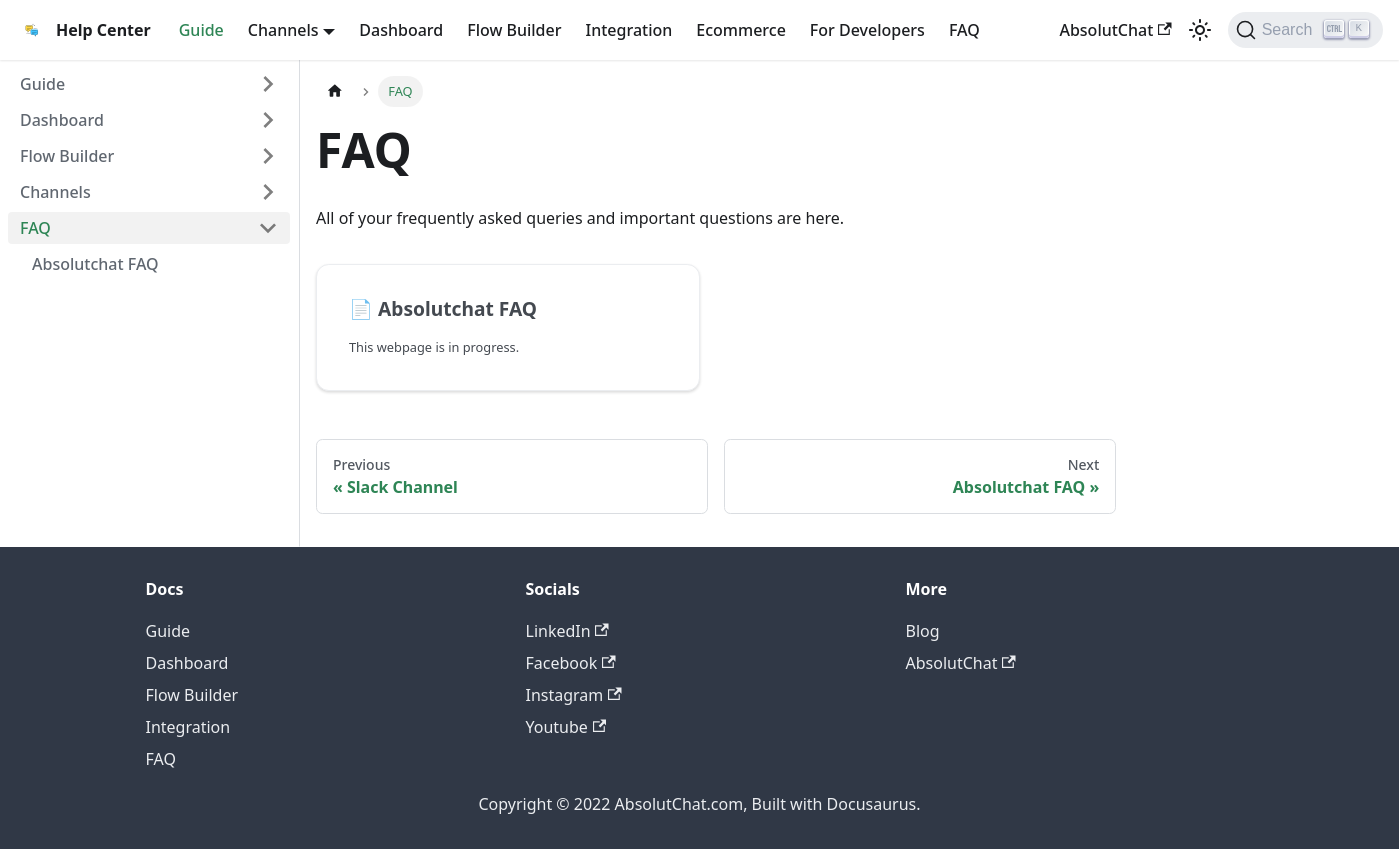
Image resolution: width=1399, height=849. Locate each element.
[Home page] (335, 91)
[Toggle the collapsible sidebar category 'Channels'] (268, 192)
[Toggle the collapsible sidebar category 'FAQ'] (268, 228)
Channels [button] (283, 30)
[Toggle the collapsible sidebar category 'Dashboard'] (268, 120)
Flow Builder (514, 30)
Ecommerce (741, 30)
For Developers (867, 30)
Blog (923, 631)
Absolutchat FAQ (95, 264)
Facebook (571, 663)
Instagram (574, 695)
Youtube (566, 727)
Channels (55, 192)
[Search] (1305, 30)
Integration (629, 30)
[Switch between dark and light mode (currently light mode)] (1200, 30)
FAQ (964, 30)
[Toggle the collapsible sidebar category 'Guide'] (268, 84)
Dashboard (401, 30)
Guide (201, 30)
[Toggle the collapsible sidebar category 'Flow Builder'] (268, 156)
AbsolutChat (1115, 30)
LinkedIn (567, 631)
